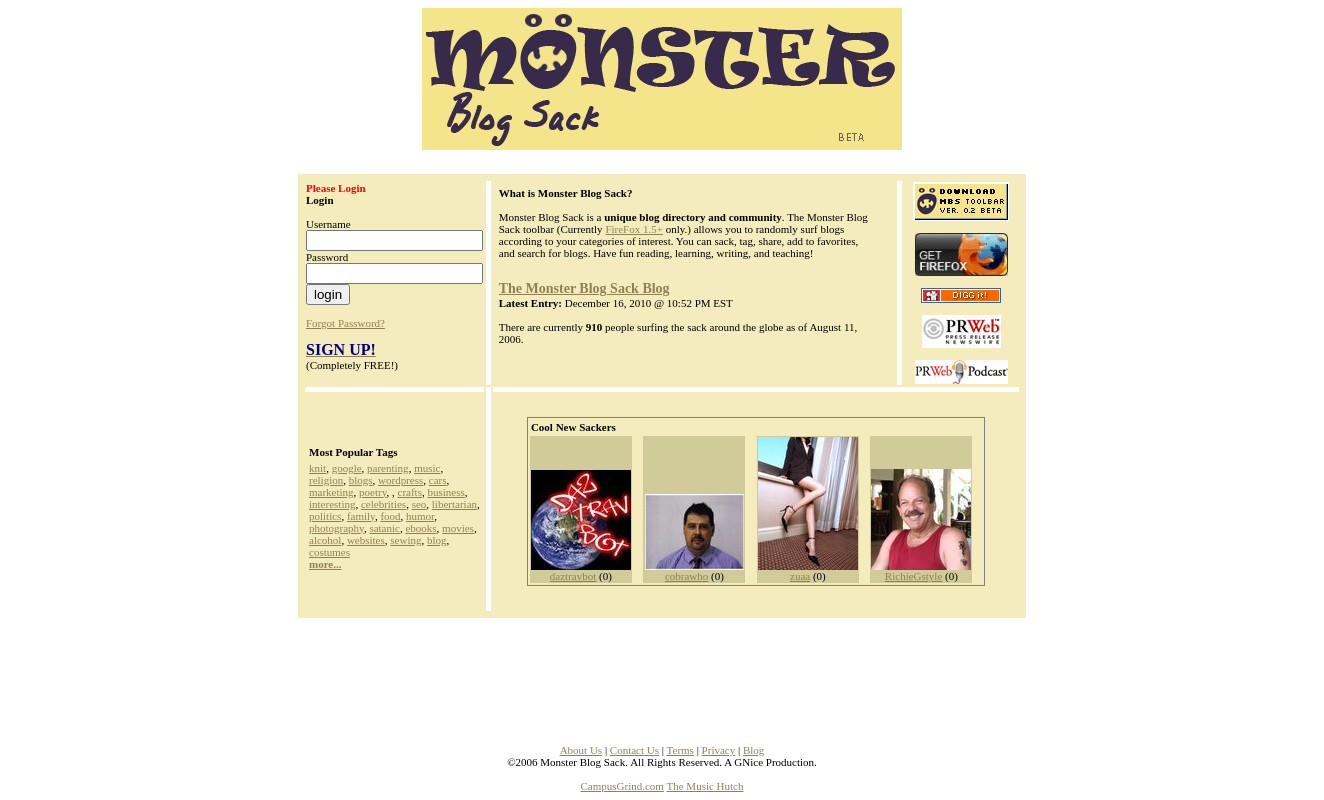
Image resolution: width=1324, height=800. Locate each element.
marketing (331, 492)
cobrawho (686, 576)
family (361, 516)
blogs (361, 480)
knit (317, 468)
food (390, 516)
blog (437, 540)
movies (458, 528)
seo (419, 504)
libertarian (454, 504)
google (347, 468)
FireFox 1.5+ (634, 229)
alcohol (325, 540)
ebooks (420, 528)
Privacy (719, 750)
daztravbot (573, 576)
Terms (680, 750)
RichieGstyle (913, 576)
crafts (410, 492)
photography (336, 528)
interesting (332, 504)
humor (420, 516)
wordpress (400, 480)
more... (325, 564)
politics (325, 516)
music (427, 468)
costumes (329, 552)
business (445, 492)
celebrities (383, 504)
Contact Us (634, 750)
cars (438, 480)
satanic (384, 528)
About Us (581, 750)
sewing (405, 540)
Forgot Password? (345, 323)
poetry (372, 492)
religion (326, 480)
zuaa (800, 576)
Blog (753, 750)
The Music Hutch (705, 786)
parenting (388, 468)
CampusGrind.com (622, 786)
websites (366, 540)
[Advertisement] (662, 675)
